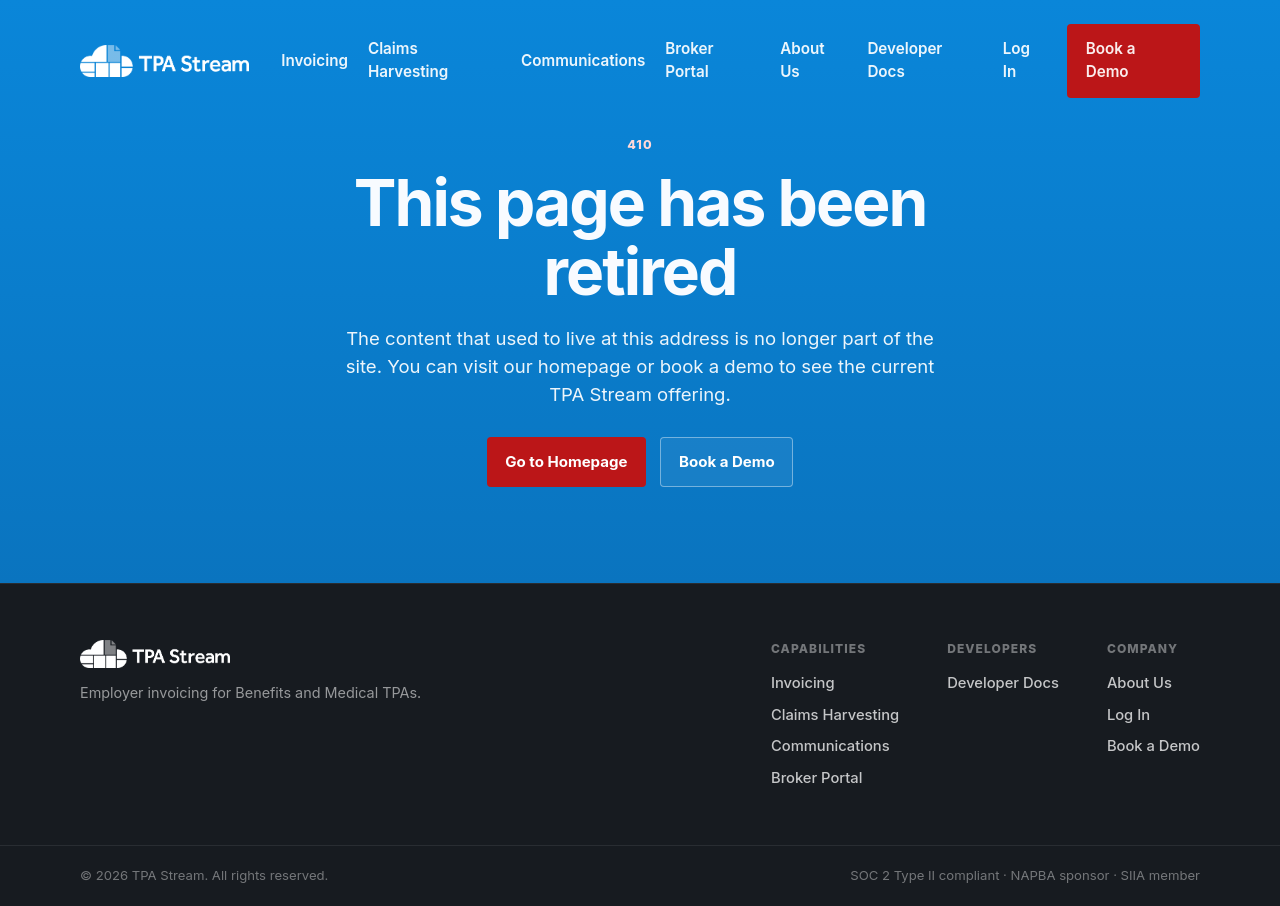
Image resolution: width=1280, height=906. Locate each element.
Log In (1016, 60)
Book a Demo (1111, 60)
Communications (583, 60)
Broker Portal (689, 60)
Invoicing (314, 60)
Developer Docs (904, 60)
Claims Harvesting (408, 60)
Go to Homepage (566, 461)
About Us (802, 60)
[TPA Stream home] (164, 61)
